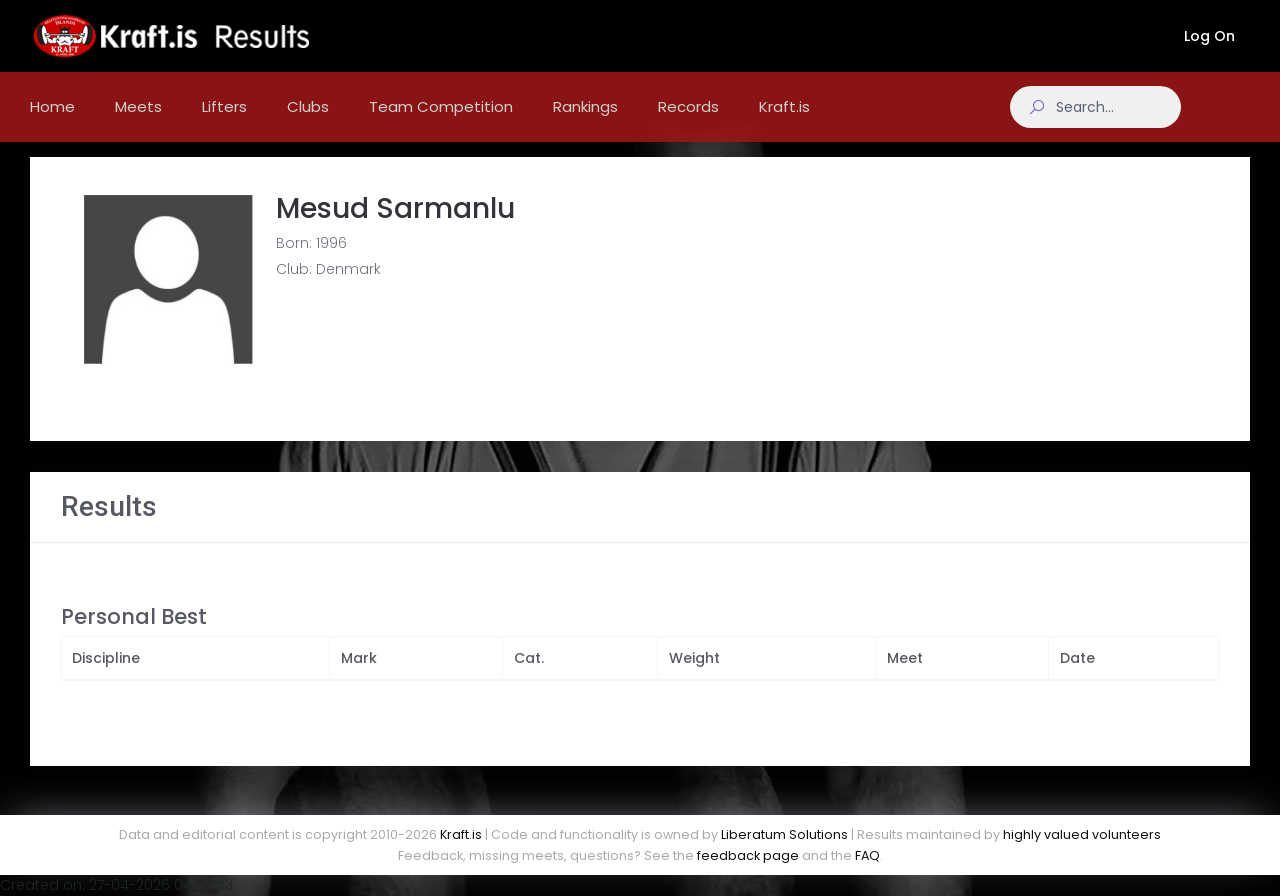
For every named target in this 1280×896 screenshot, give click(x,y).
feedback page (748, 855)
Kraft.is (461, 834)
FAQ (867, 855)
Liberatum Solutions (784, 834)
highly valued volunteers (1082, 834)
